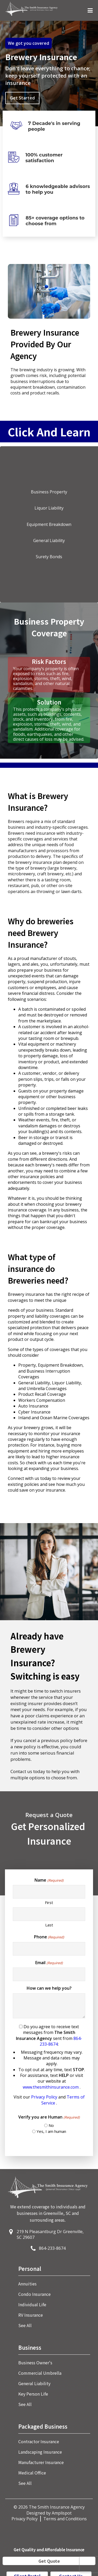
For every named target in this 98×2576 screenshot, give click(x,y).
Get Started (22, 98)
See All (25, 2325)
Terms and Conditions (65, 2519)
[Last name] (49, 1914)
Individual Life (32, 2304)
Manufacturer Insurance (41, 2462)
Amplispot (62, 2513)
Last (49, 1924)
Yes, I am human (51, 2131)
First (49, 1902)
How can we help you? (49, 1988)
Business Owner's (35, 2362)
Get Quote (49, 2561)
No (51, 2125)
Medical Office (32, 2473)
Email (48, 1962)
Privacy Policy (44, 2097)
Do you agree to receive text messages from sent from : (49, 2065)
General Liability (34, 2383)
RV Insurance (30, 2315)
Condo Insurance (34, 2294)
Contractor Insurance (38, 2441)
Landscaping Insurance (40, 2452)
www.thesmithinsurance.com (51, 2087)
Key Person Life (33, 2394)
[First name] (49, 1892)
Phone (49, 1937)
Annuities (27, 2283)
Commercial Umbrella (39, 2373)
